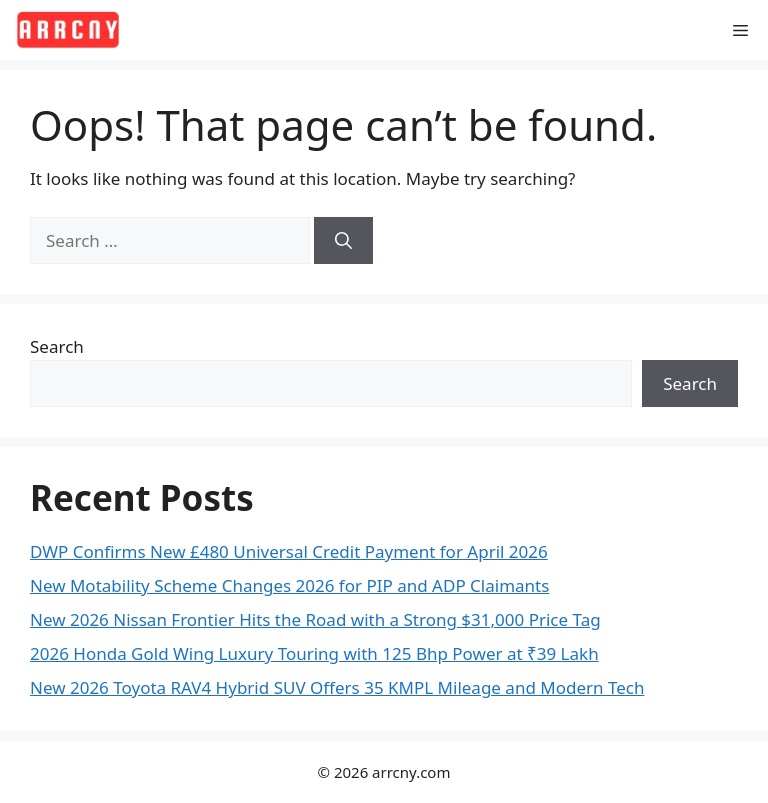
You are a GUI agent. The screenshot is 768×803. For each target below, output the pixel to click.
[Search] (343, 241)
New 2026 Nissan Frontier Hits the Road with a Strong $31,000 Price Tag (315, 619)
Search (57, 346)
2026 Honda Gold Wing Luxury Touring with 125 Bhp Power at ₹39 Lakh (314, 653)
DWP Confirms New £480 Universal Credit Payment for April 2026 (289, 551)
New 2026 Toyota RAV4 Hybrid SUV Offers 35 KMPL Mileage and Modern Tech (337, 687)
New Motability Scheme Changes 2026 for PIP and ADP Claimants (289, 585)
